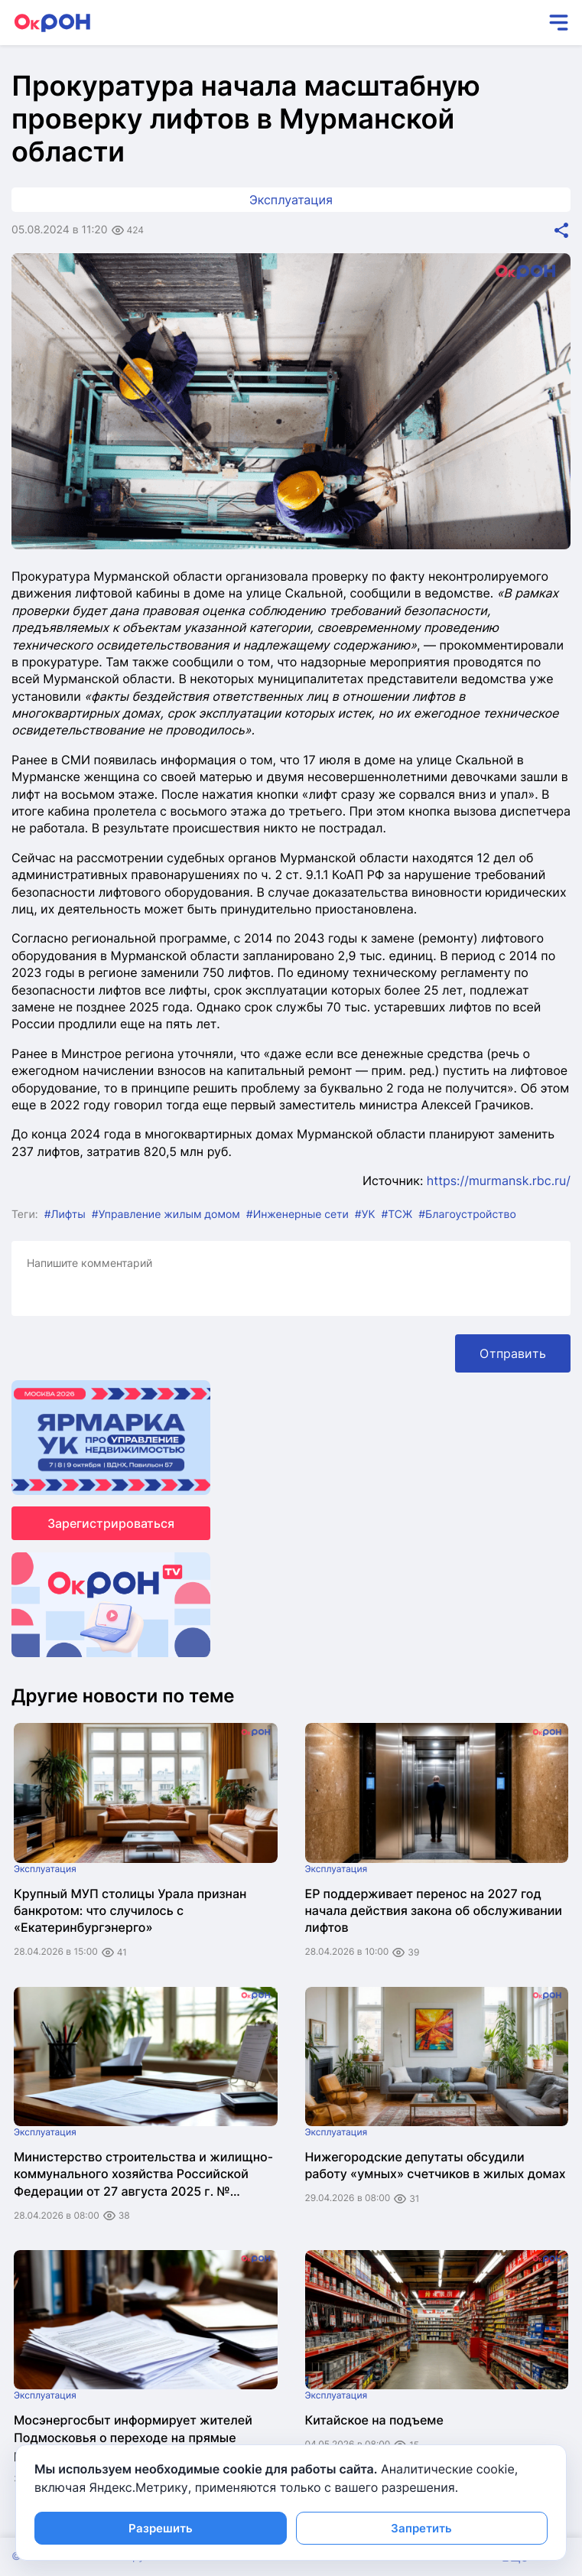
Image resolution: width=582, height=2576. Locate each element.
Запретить (421, 2528)
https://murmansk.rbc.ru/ (499, 1180)
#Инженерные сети (297, 1214)
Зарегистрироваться (110, 1523)
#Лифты (65, 1214)
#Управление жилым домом (166, 1214)
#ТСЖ (396, 1214)
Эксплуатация (291, 199)
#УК (365, 1214)
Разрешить (160, 2528)
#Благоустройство (467, 1214)
